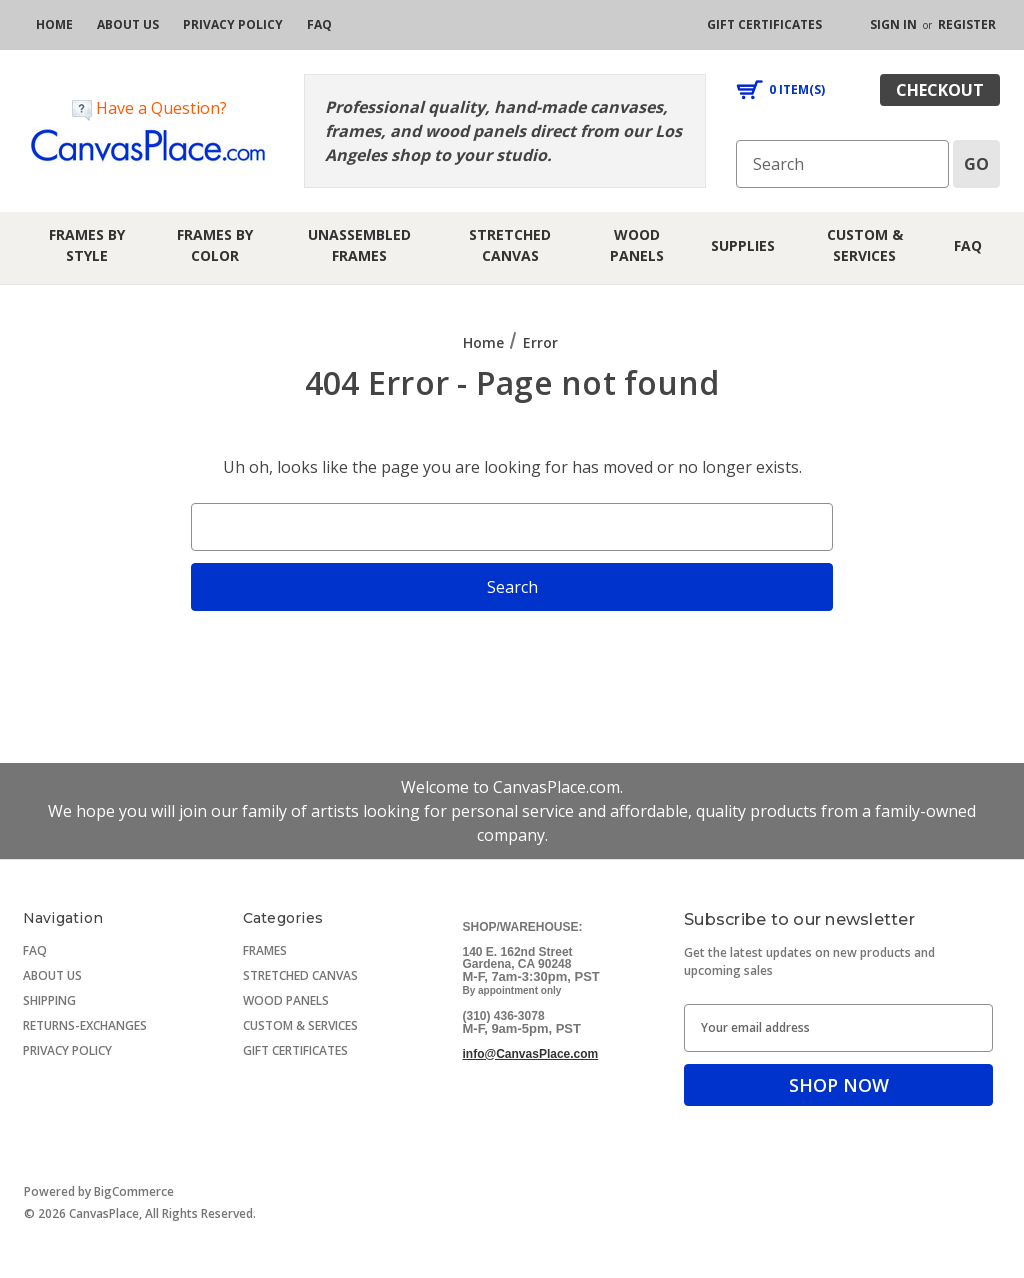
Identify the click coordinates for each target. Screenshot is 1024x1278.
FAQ (968, 245)
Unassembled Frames (359, 245)
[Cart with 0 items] (780, 90)
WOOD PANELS (286, 1000)
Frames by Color (215, 245)
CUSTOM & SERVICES (300, 1025)
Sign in (893, 24)
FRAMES (265, 950)
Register (967, 24)
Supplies (743, 245)
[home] (54, 25)
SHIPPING (49, 1000)
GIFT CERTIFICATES (295, 1050)
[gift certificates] (764, 25)
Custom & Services (865, 245)
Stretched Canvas (510, 245)
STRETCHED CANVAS (300, 975)
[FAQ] (319, 25)
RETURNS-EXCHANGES (85, 1025)
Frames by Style (87, 245)
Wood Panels (637, 245)
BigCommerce (134, 1191)
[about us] (128, 25)
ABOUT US (52, 975)
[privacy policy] (233, 25)
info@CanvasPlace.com (531, 1054)
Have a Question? (149, 108)
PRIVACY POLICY (67, 1050)
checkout (940, 90)
